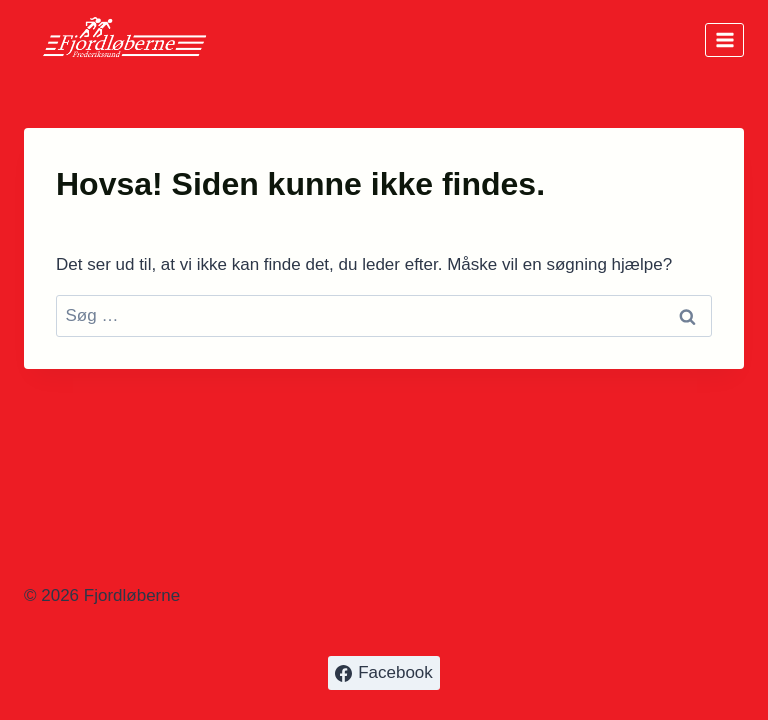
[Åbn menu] (724, 39)
